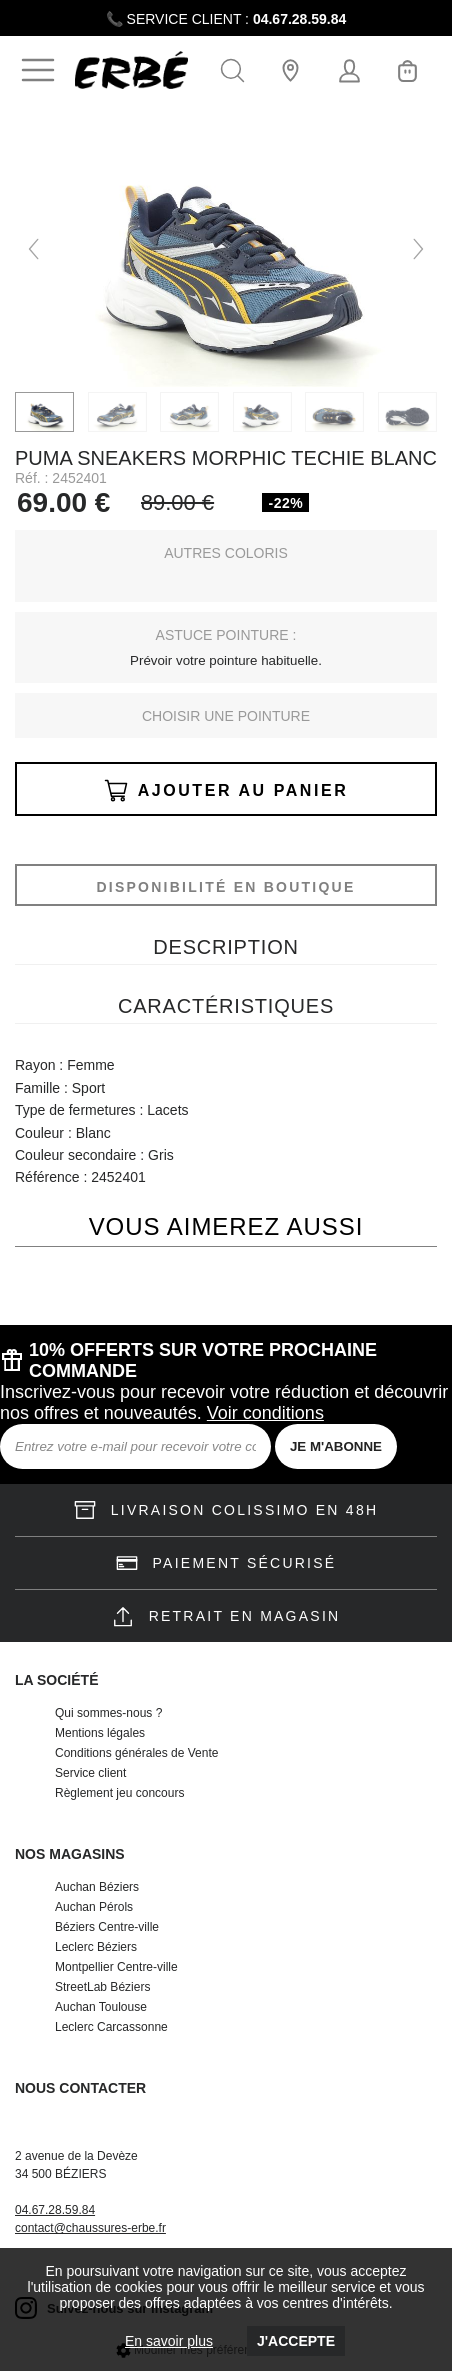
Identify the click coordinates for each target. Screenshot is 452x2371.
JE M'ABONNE (336, 1446)
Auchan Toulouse (101, 2007)
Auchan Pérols (94, 1907)
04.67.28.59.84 (299, 19)
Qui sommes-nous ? (108, 1713)
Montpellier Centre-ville (116, 1967)
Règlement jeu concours (119, 1793)
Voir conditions (265, 1413)
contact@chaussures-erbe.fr (90, 2228)
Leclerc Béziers (96, 1947)
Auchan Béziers (97, 1887)
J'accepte (296, 2341)
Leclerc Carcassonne (111, 2027)
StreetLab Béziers (102, 1987)
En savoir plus (169, 2341)
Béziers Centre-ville (107, 1927)
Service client (90, 1773)
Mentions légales (100, 1733)
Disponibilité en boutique (225, 887)
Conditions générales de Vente (136, 1753)
